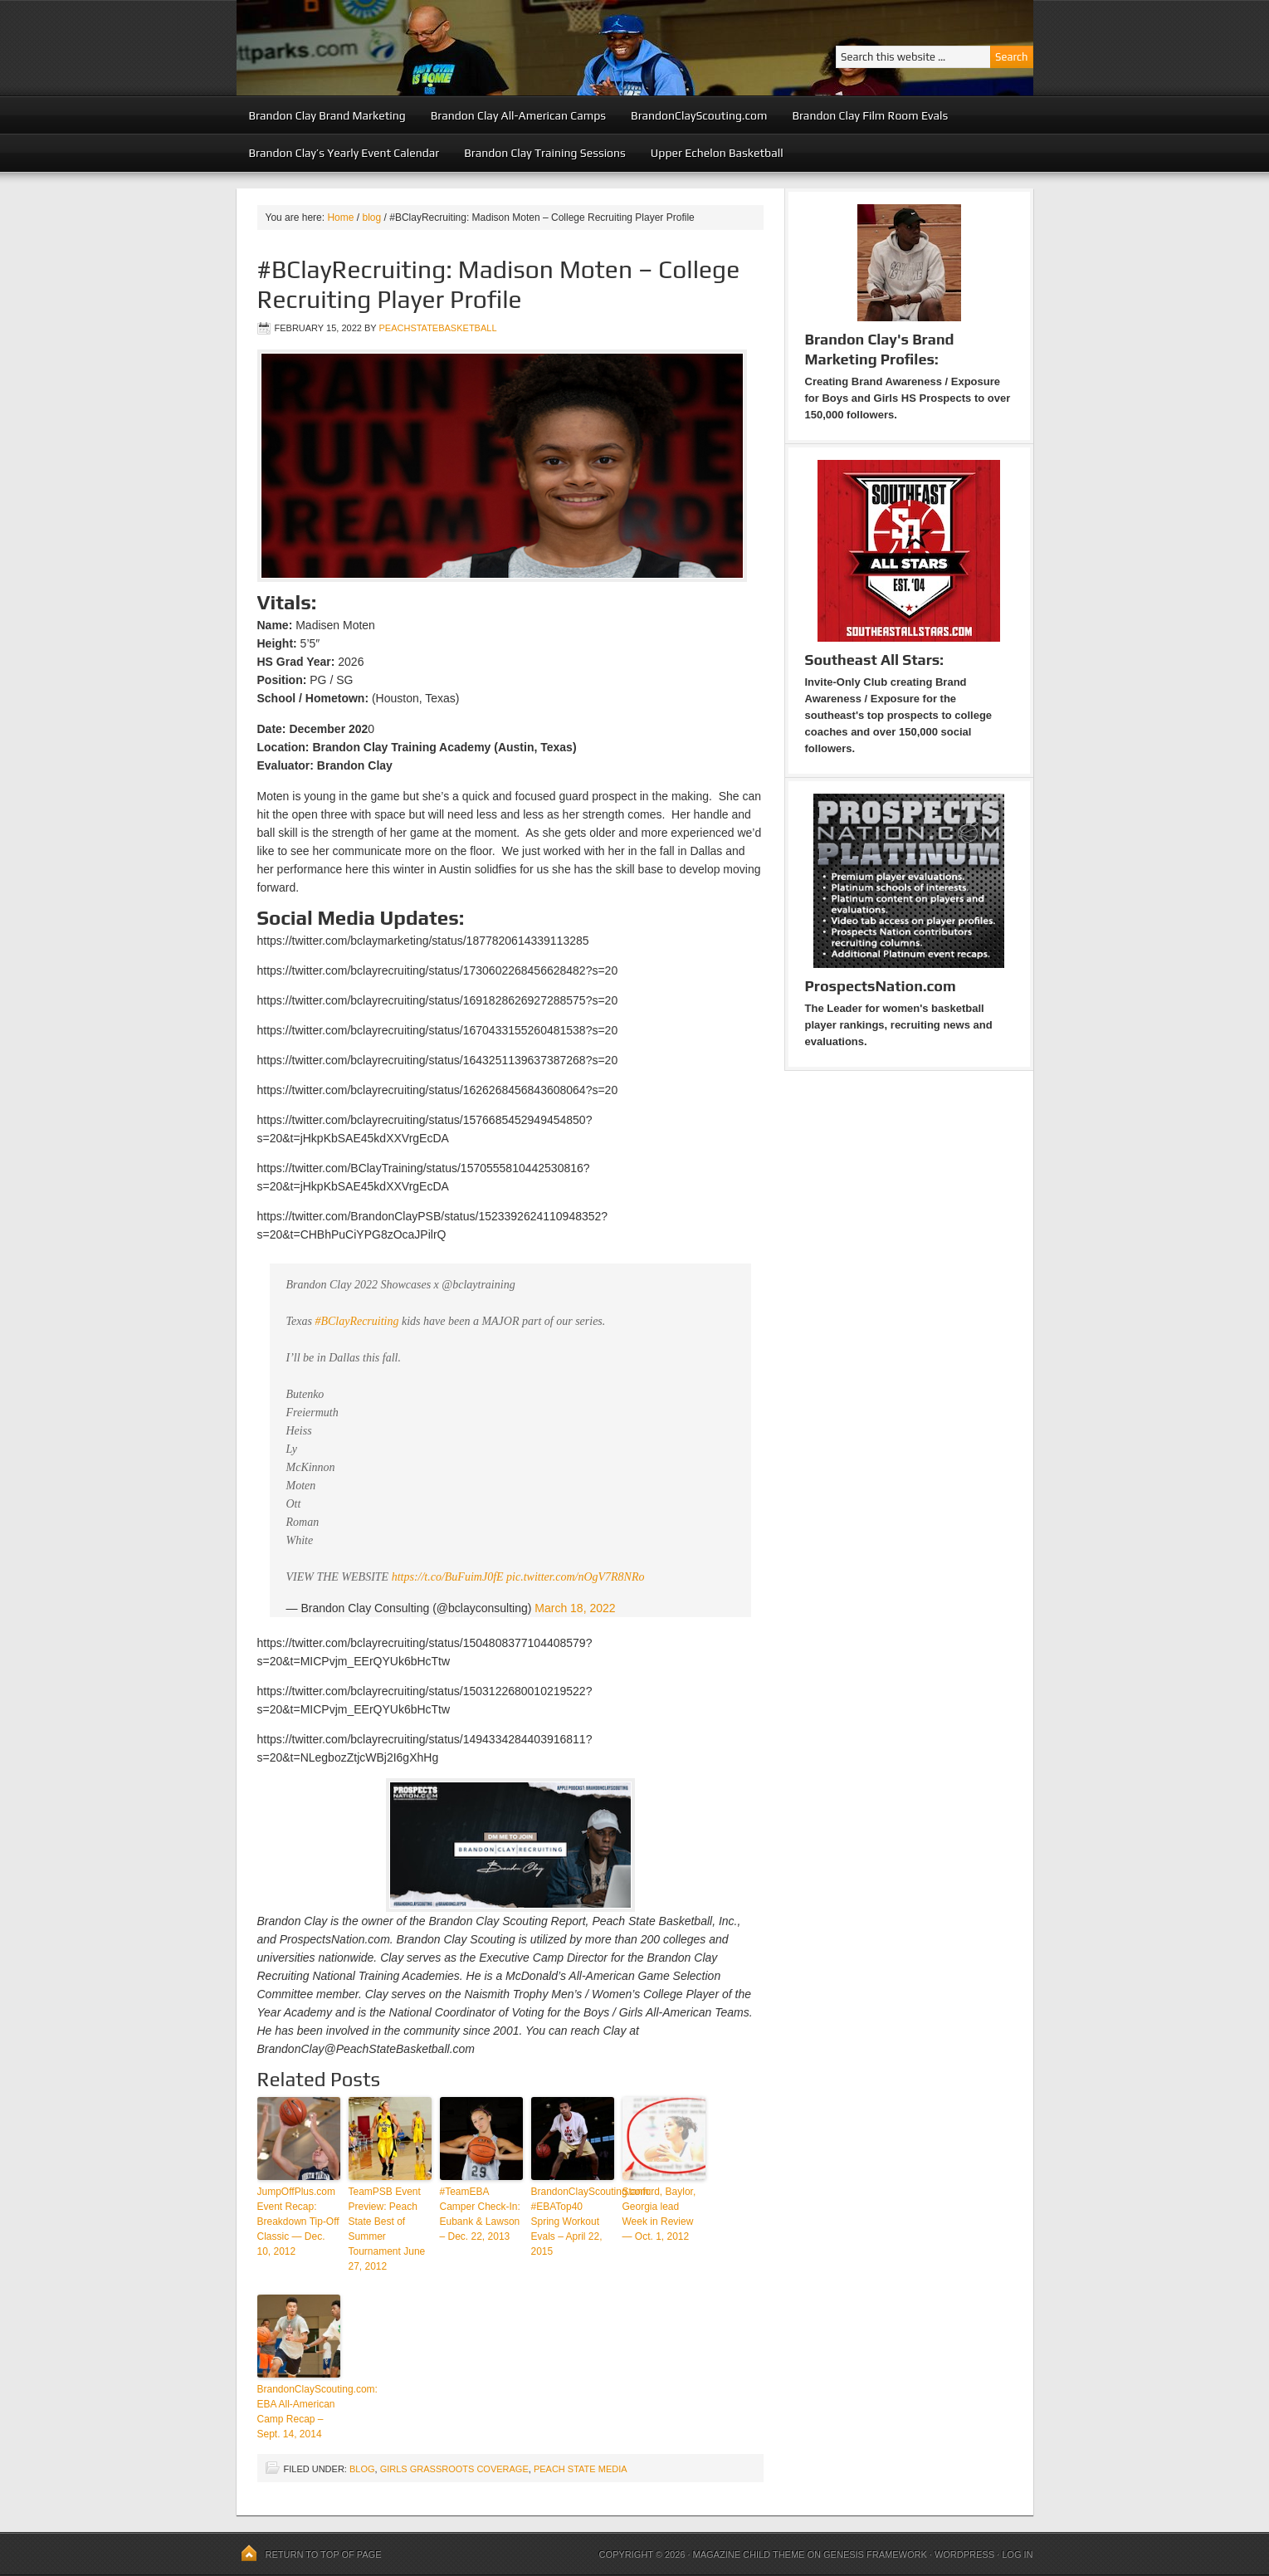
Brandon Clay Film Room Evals (870, 115)
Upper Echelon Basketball (717, 152)
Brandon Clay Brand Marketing (327, 115)
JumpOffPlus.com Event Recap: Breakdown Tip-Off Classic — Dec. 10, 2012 (298, 2221)
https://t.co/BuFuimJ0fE (448, 1577)
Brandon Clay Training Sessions (545, 152)
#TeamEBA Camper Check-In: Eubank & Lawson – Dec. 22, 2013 (480, 2214)
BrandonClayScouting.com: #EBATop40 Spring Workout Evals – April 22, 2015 (572, 2221)
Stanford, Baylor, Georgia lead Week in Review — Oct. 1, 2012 (659, 2214)
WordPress (964, 2554)
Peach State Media (580, 2469)
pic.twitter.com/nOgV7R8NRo (575, 1577)
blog (362, 2469)
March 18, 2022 (574, 1608)
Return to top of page (324, 2554)
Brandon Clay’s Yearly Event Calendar (344, 152)
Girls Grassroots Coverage (454, 2469)
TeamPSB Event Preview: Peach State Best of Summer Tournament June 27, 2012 (387, 2229)
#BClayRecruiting (356, 1321)
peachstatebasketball (437, 328)
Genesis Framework (875, 2554)
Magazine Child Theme (749, 2554)
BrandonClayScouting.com (699, 115)
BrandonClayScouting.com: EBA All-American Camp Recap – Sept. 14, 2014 (298, 2411)
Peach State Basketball (440, 47)
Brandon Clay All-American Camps (518, 115)
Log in (1017, 2554)
